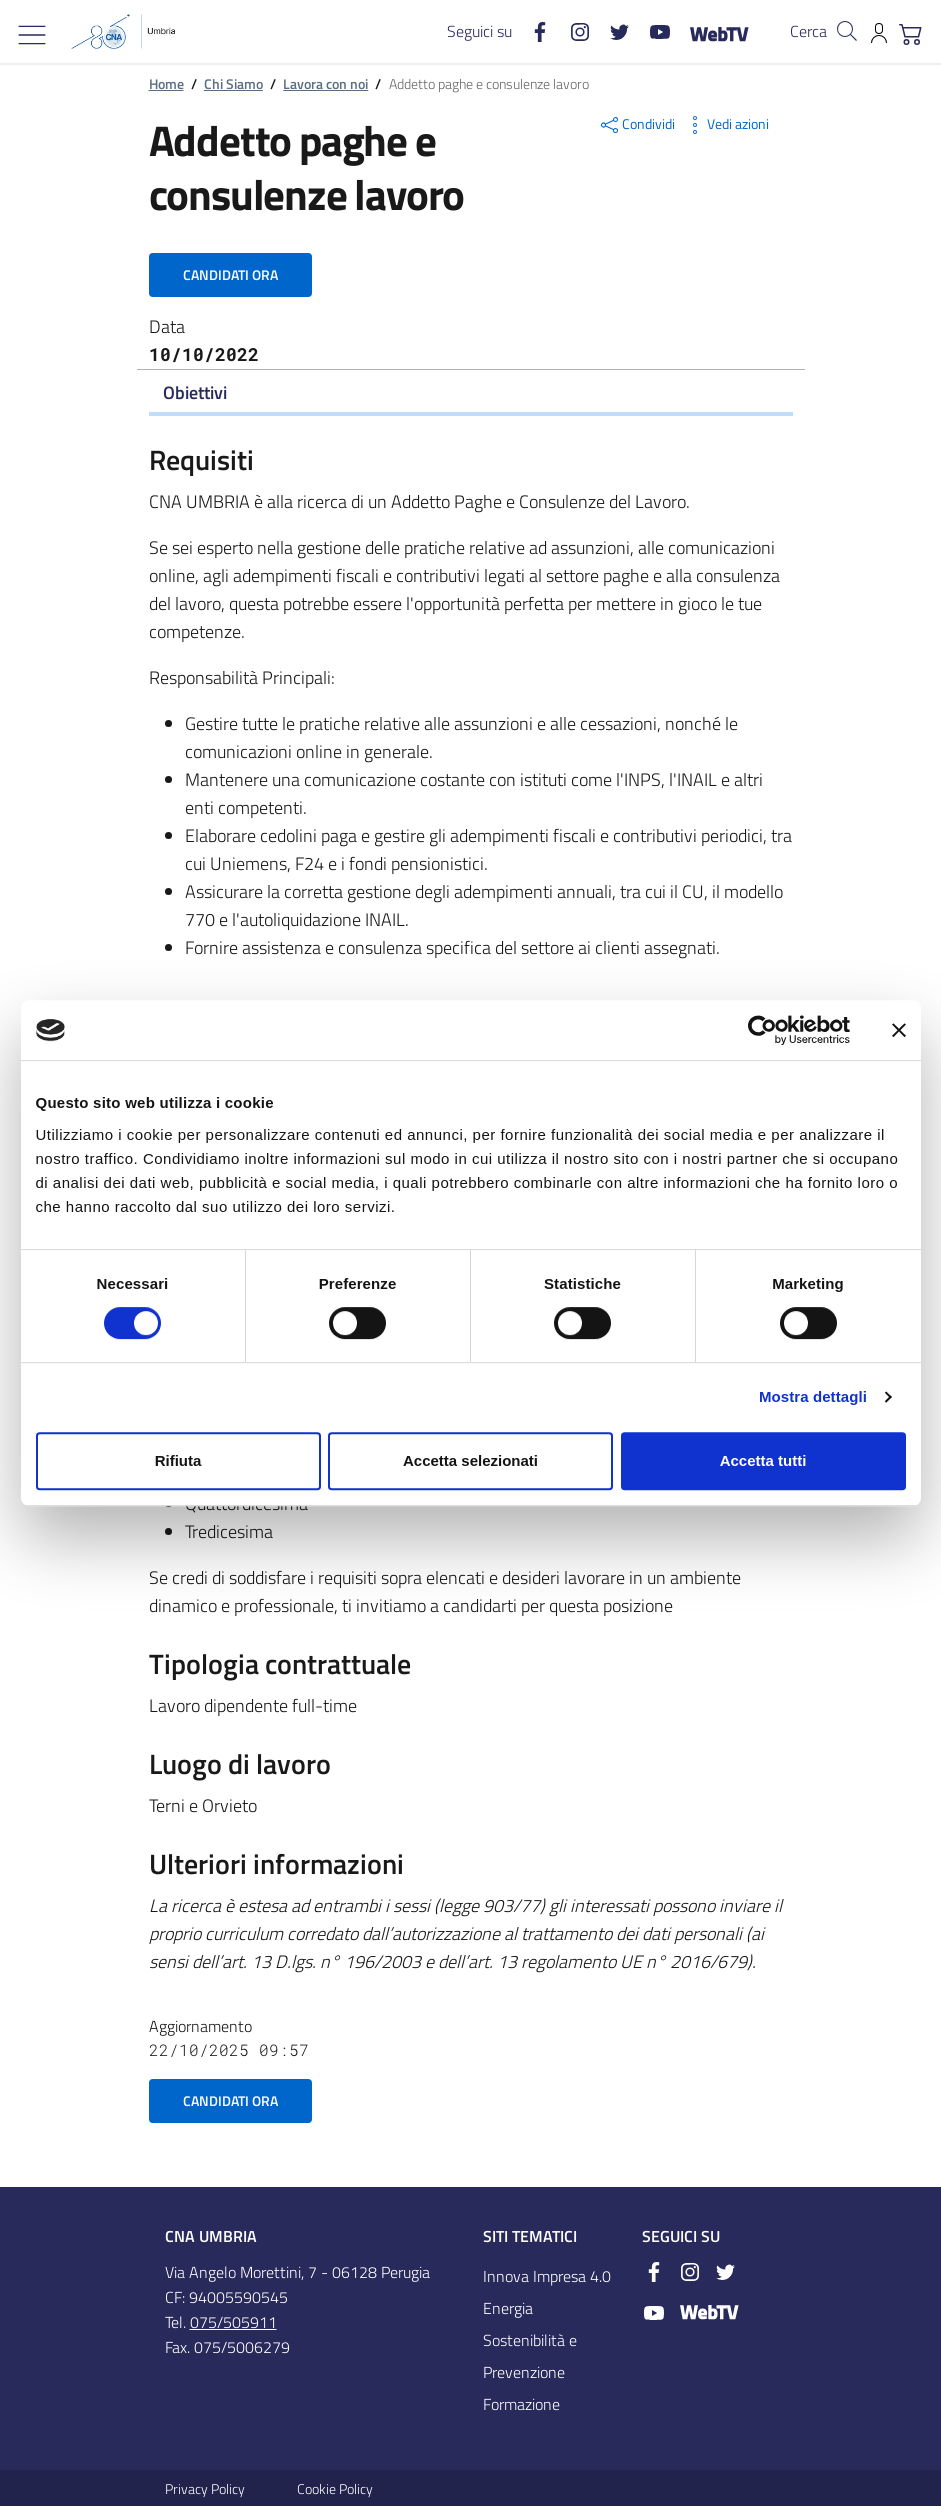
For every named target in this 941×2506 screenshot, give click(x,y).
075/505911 (233, 2322)
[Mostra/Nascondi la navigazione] (32, 35)
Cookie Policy (335, 2488)
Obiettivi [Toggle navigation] (195, 392)
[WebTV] (711, 32)
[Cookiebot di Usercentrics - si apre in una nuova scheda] (762, 1030)
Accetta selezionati (470, 1460)
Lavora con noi (325, 84)
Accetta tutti (763, 1460)
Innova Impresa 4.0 (547, 2276)
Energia (508, 2308)
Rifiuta (178, 1460)
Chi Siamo (233, 84)
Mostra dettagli (813, 1396)
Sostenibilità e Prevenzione (530, 2356)
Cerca (808, 31)
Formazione (521, 2404)
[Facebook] (532, 31)
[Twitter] (612, 31)
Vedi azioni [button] (726, 125)
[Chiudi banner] (899, 1030)
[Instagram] (572, 31)
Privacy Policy (205, 2488)
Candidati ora (230, 274)
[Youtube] (652, 31)
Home (166, 84)
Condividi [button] (636, 125)
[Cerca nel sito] (847, 31)
